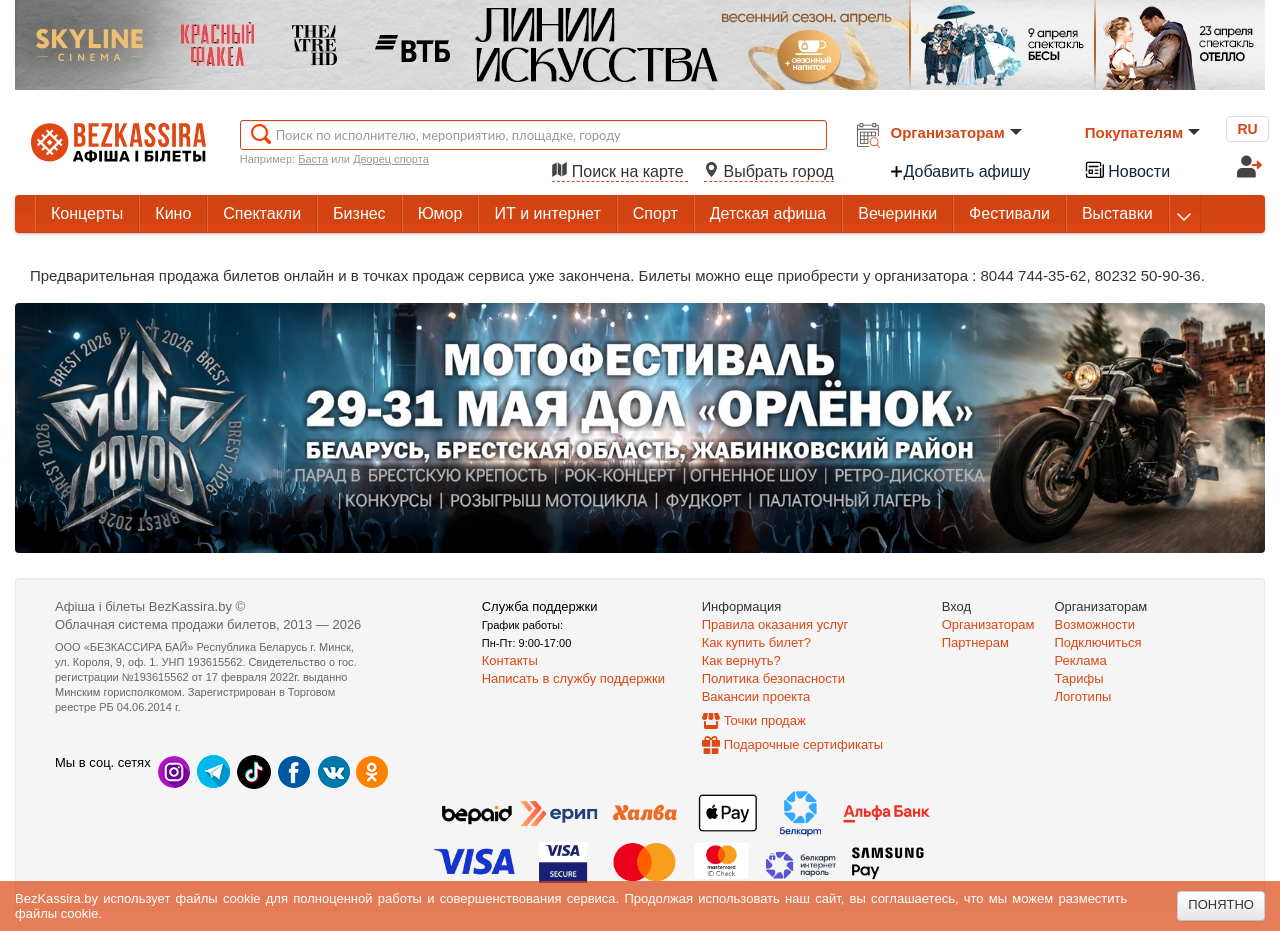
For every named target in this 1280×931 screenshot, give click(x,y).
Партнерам (975, 642)
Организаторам (956, 132)
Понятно (1221, 904)
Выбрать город (769, 171)
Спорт (655, 213)
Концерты (87, 213)
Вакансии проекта (756, 696)
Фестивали (1009, 213)
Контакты (510, 660)
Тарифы (1079, 678)
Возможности (1095, 624)
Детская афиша (768, 213)
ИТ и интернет (547, 213)
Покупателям (1142, 132)
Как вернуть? (741, 660)
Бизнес (359, 213)
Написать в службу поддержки (573, 678)
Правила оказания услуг (775, 624)
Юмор (440, 213)
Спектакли (262, 213)
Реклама (1081, 660)
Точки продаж (765, 720)
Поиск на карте (620, 171)
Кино (173, 213)
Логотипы (1083, 696)
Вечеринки (897, 213)
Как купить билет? (756, 642)
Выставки (1117, 213)
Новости (1127, 169)
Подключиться (1098, 642)
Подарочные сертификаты (803, 744)
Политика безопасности (773, 678)
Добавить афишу (960, 171)
